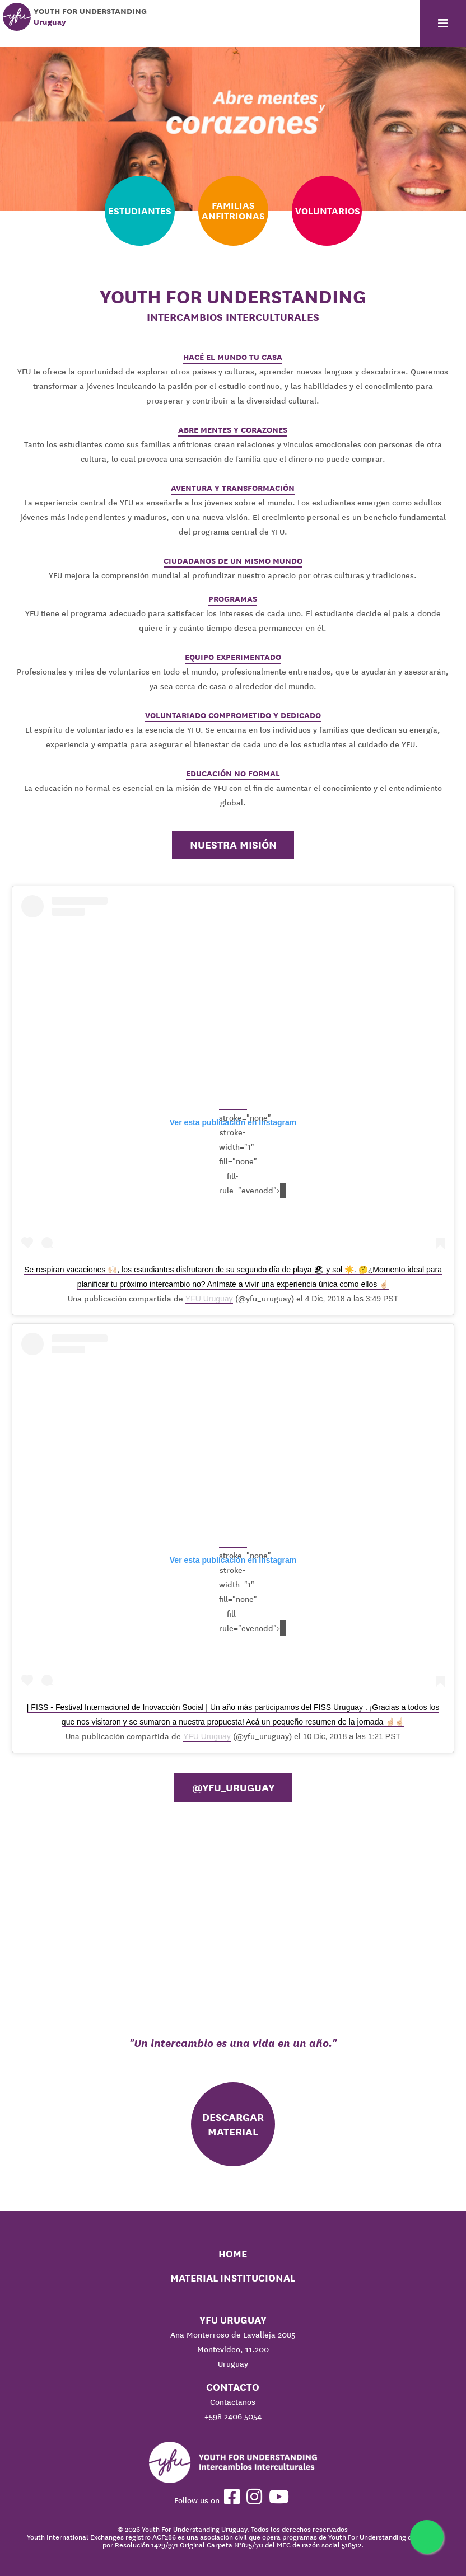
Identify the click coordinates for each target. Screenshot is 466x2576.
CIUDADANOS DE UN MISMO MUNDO (233, 560)
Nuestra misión (233, 844)
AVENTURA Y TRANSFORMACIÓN (233, 488)
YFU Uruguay (209, 1298)
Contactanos (232, 2402)
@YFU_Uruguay (233, 1787)
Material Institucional (232, 2277)
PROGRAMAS (232, 599)
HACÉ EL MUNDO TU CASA (232, 357)
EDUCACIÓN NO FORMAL (233, 773)
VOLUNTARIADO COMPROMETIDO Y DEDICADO (233, 715)
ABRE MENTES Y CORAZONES (232, 429)
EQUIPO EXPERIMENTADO (233, 657)
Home (232, 2253)
